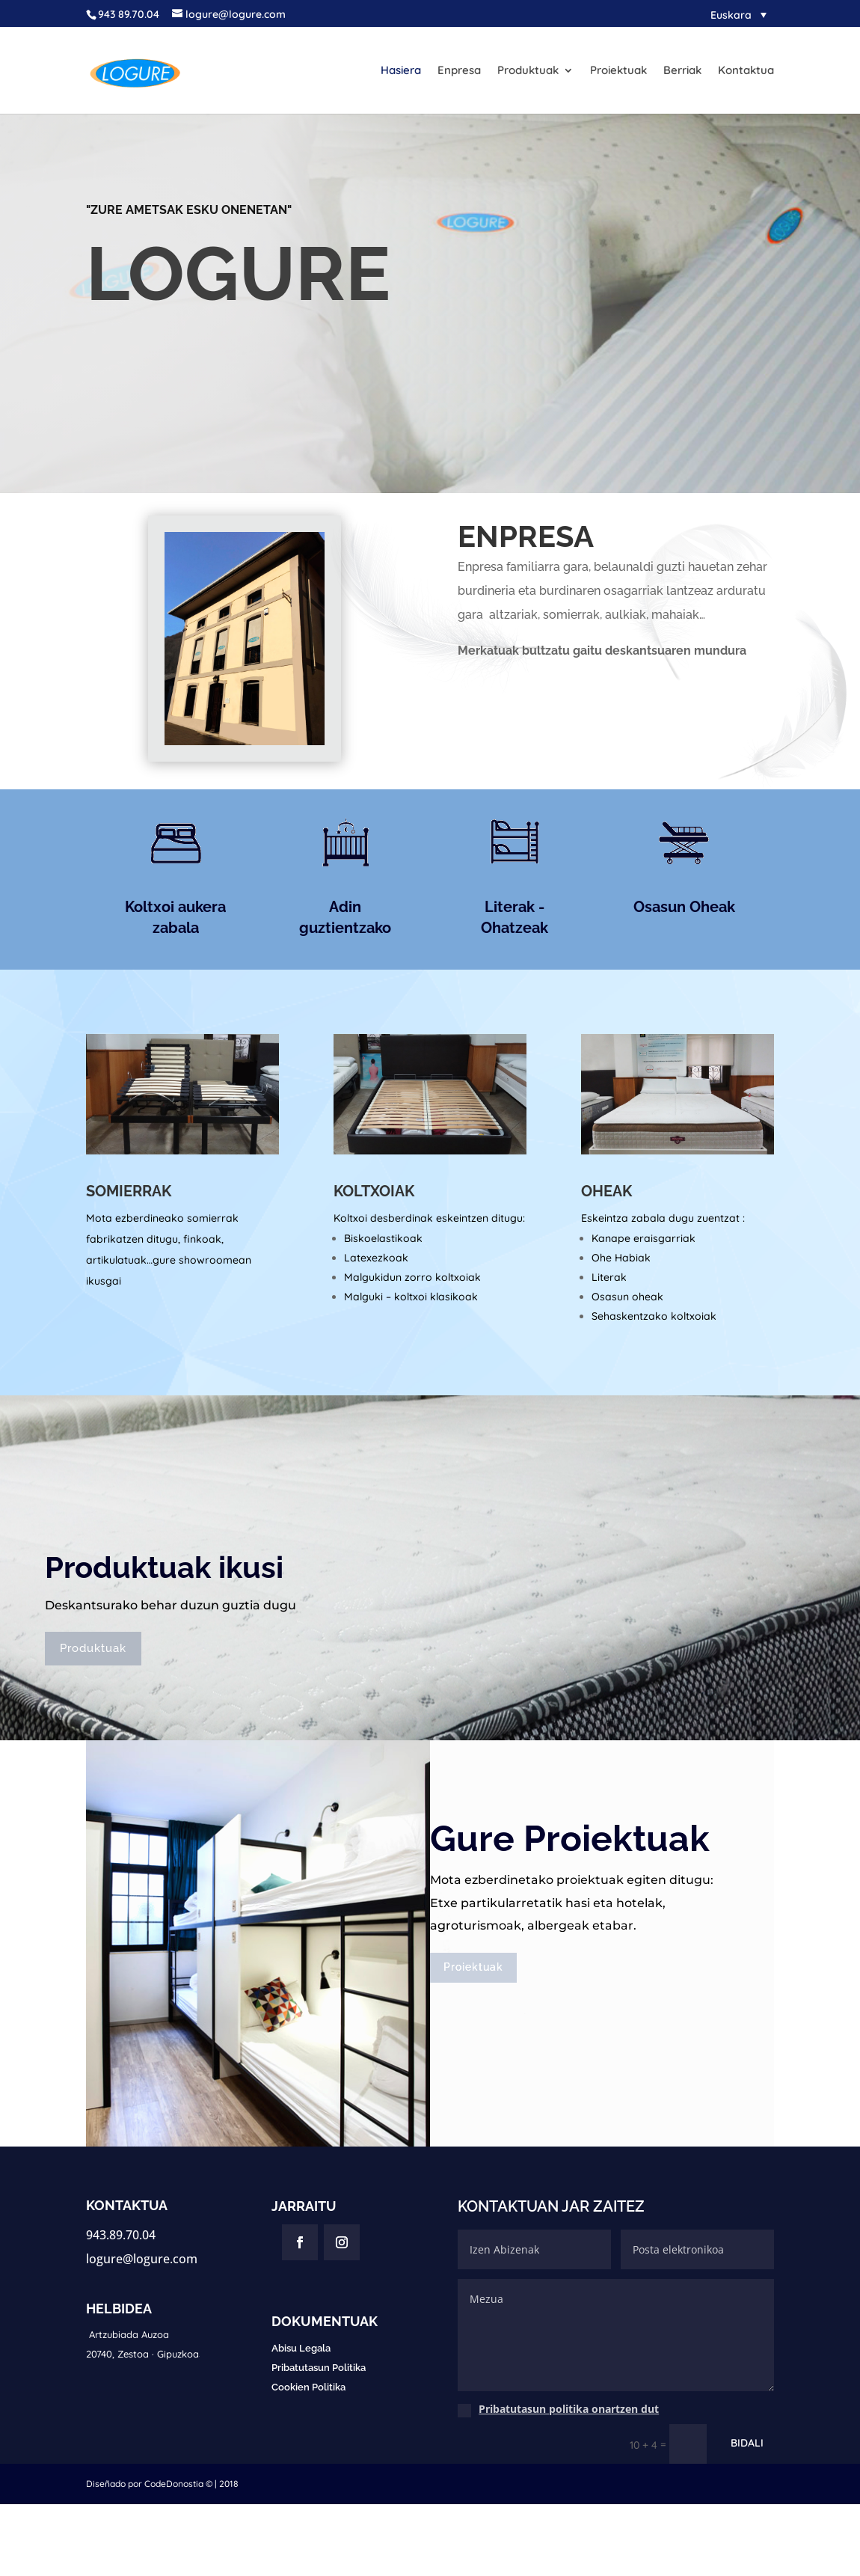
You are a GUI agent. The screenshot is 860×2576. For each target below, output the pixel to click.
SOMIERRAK (128, 1191)
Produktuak (528, 71)
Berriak (682, 71)
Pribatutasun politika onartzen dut (569, 2409)
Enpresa (459, 71)
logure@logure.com (141, 2259)
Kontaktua (746, 71)
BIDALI (747, 2443)
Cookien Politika (308, 2387)
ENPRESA (526, 536)
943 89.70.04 (128, 14)
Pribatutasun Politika (318, 2367)
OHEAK (606, 1191)
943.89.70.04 (121, 2235)
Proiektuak (618, 71)
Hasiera (401, 71)
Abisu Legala (301, 2348)
